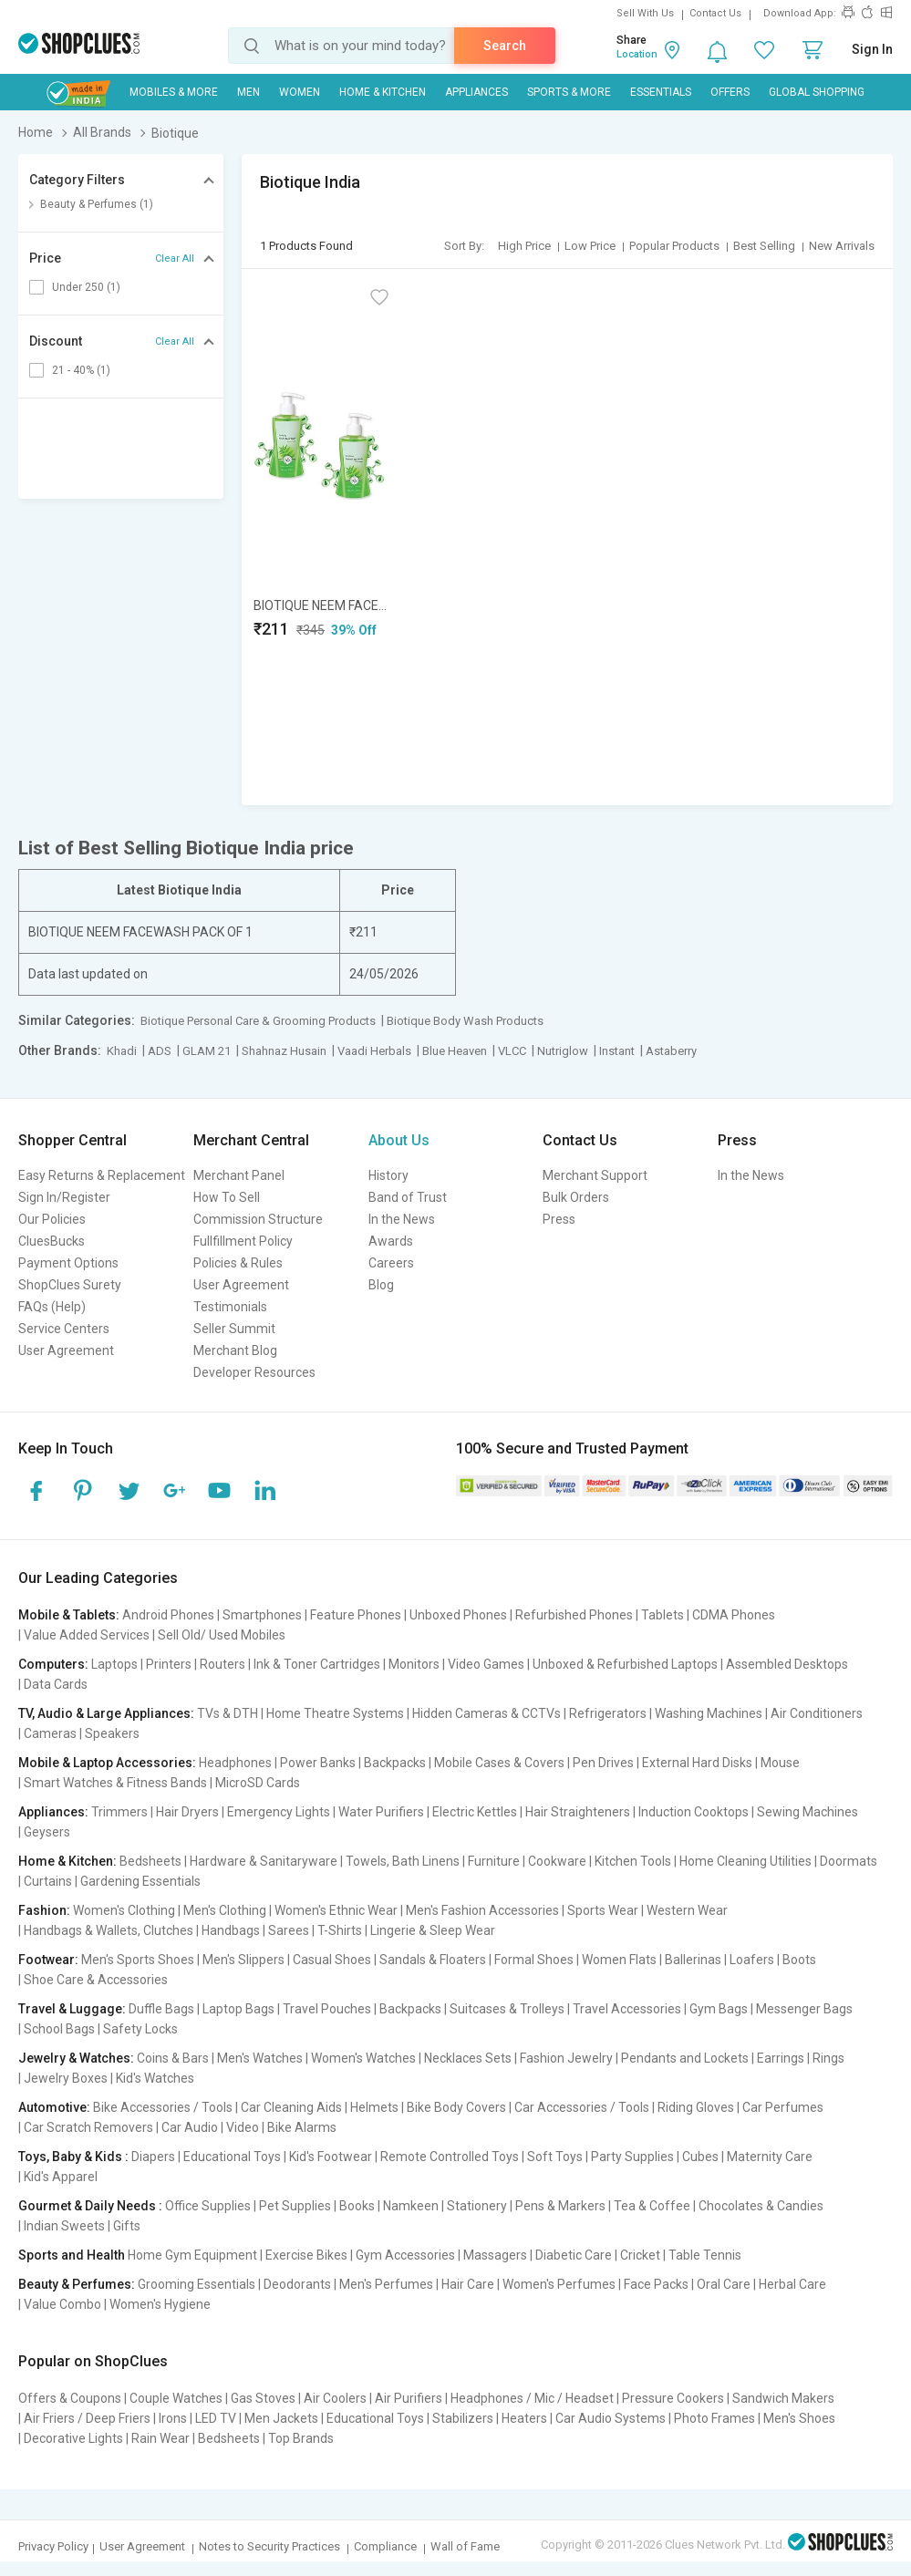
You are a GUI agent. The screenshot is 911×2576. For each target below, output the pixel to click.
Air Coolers (335, 2398)
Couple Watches (176, 2398)
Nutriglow (562, 1051)
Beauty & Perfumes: (76, 2284)
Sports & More (569, 92)
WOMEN (299, 92)
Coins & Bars (173, 2058)
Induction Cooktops (693, 1812)
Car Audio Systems (610, 2418)
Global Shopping (816, 92)
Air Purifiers (408, 2398)
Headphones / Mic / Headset (532, 2398)
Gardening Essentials (140, 1881)
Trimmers (119, 1812)
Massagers (495, 2255)
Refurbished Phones (574, 1615)
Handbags (231, 1930)
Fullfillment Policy (243, 1241)
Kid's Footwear (330, 2156)
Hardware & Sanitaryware (263, 1861)
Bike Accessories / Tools (163, 2107)
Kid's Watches (155, 2078)
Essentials (660, 92)
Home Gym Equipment (192, 2255)
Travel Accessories (627, 2009)
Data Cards (56, 1684)
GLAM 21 (206, 1051)
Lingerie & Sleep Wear (432, 1930)
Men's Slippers (243, 1959)
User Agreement (66, 1350)
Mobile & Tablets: (68, 1615)
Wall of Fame (465, 2546)
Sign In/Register (64, 1197)
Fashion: (44, 1910)
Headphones (235, 1762)
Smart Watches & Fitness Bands (115, 1782)
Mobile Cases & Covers (499, 1762)
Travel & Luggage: (72, 2009)
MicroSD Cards (257, 1782)
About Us (399, 1140)
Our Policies (52, 1219)
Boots (799, 1959)
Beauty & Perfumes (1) (96, 204)
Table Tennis (704, 2255)
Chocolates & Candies (761, 2205)
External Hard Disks (697, 1762)
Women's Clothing (124, 1910)
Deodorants (297, 2284)
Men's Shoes (799, 2418)
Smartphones (262, 1615)
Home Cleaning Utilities (745, 1861)
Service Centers (63, 1328)
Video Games (486, 1664)
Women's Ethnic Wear (336, 1910)
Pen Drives (603, 1762)
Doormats (848, 1861)
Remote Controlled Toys (449, 2156)
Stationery (477, 2205)
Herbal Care (792, 2284)
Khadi (122, 1051)
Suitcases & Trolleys (507, 2009)
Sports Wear (602, 1910)
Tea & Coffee (652, 2205)
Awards (390, 1241)
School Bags (59, 2029)
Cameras (50, 1733)
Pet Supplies (295, 2205)
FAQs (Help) (52, 1306)
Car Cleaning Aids (291, 2107)
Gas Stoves (263, 2398)
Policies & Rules (238, 1263)
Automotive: (54, 2107)
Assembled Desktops (787, 1664)
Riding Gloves (695, 2107)
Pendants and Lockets (685, 2058)
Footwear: (48, 1959)
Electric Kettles (474, 1812)
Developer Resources (254, 1372)
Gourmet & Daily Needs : (90, 2205)
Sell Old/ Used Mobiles (221, 1635)
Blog (381, 1285)
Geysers (47, 1832)
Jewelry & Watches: (76, 2058)
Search (504, 45)
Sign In (872, 49)
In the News (401, 1219)
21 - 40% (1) (81, 370)
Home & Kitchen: (67, 1861)
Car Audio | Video (210, 2127)
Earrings (780, 2058)
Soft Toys (555, 2156)
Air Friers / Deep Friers (87, 2418)
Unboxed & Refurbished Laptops (625, 1664)
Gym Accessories (405, 2255)
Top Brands (301, 2438)
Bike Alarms (301, 2127)
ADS (159, 1051)
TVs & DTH (227, 1713)
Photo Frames (714, 2418)
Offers (730, 92)
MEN (248, 92)
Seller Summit (234, 1328)
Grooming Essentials (196, 2284)
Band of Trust (407, 1197)
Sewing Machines (807, 1812)
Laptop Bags (238, 2009)
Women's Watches (363, 2058)
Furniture (494, 1861)
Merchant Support (595, 1175)
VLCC (512, 1051)
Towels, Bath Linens (403, 1861)
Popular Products (674, 246)
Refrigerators (608, 1713)
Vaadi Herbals (374, 1051)
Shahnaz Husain (284, 1051)
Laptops (114, 1664)
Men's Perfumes (386, 2284)
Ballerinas (693, 1959)
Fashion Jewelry (566, 2058)
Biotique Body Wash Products (465, 1021)
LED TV (215, 2418)
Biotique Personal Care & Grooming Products (258, 1021)
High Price (524, 246)
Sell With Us (645, 13)
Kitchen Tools (633, 1861)
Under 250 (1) (86, 287)
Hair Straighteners (577, 1812)
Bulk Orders (576, 1197)
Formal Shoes (534, 1959)
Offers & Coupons (69, 2398)
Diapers (153, 2156)
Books (357, 2205)
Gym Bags (718, 2009)
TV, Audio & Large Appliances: (106, 1713)
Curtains (48, 1881)
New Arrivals (842, 246)
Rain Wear (160, 2438)
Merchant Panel (239, 1175)
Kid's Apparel (61, 2176)
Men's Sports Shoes (137, 1959)
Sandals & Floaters (432, 1959)
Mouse (780, 1762)
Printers (169, 1664)
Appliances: (53, 1812)
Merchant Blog (235, 1350)
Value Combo (62, 2304)
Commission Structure (258, 1219)
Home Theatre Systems (335, 1713)
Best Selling (764, 246)
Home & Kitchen (382, 92)
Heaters (524, 2418)
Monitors (414, 1664)
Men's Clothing (224, 1910)
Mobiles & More (173, 92)
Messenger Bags (804, 2009)
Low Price (590, 246)
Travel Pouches (327, 2009)
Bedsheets (150, 1861)
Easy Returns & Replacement (101, 1175)
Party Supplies (632, 2156)
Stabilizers (462, 2418)
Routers (222, 1664)
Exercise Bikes (306, 2255)
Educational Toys (232, 2156)
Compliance (385, 2546)
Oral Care (724, 2284)
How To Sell (226, 1197)
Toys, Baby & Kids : (73, 2156)
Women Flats (619, 1959)
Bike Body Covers (456, 2107)
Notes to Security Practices (269, 2546)
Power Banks (318, 1762)
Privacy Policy (53, 2546)
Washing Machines (708, 1713)
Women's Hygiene (160, 2304)
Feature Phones (355, 1615)
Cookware (557, 1861)
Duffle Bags (161, 2009)
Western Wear (687, 1910)
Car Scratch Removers (88, 2127)
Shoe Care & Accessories (96, 1979)
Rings (828, 2058)
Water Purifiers (381, 1812)
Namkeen (411, 2205)
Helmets (374, 2107)
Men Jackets (281, 2418)
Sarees (288, 1930)
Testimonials (230, 1306)
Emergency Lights (278, 1812)
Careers (391, 1263)
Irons (173, 2418)
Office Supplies (208, 2205)
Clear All (174, 258)
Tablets (662, 1615)
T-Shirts (339, 1930)
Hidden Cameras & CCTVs (486, 1713)
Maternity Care (770, 2156)
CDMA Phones (733, 1615)
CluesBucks (51, 1241)
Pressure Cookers (673, 2398)
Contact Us (715, 13)
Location (636, 54)
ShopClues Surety (69, 1285)
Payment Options (68, 1263)
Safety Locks (140, 2029)
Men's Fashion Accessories (482, 1910)
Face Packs (656, 2284)
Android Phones (168, 1615)
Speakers (112, 1733)
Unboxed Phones (458, 1615)
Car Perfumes (782, 2107)
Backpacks (395, 1762)
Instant (617, 1051)
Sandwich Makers (783, 2398)
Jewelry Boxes (66, 2078)
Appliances (476, 92)
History (388, 1175)
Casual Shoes (332, 1959)
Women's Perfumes (559, 2284)
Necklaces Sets (468, 2058)
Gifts (126, 2226)
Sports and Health (71, 2255)
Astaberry (671, 1051)
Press (559, 1219)
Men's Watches (260, 2058)
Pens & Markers (560, 2205)
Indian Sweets (64, 2226)
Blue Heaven (454, 1051)
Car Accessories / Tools (581, 2107)
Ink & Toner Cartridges (317, 1664)
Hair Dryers (187, 1812)
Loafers (752, 1959)
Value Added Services (87, 1635)
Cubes (700, 2156)
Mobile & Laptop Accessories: (107, 1762)
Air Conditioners (817, 1713)
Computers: (53, 1664)
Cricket (640, 2255)
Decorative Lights (73, 2438)
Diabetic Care (573, 2255)
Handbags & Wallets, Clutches (108, 1930)
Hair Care (467, 2284)
